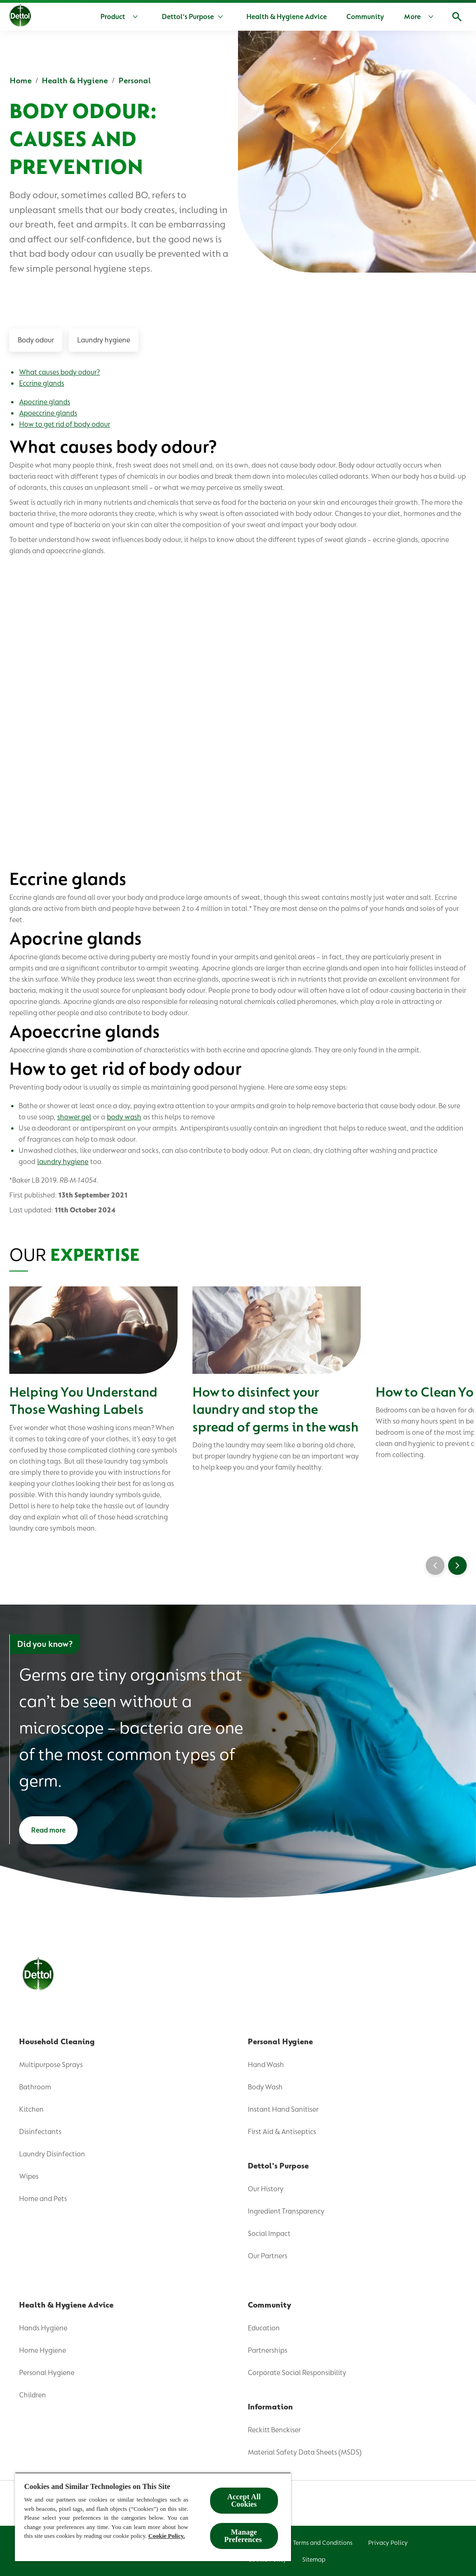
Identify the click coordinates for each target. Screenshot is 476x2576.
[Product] (121, 16)
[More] (420, 16)
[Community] (365, 17)
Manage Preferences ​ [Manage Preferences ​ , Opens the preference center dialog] (244, 2535)
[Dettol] (20, 18)
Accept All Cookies (244, 2500)
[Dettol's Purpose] (188, 17)
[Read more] (48, 1830)
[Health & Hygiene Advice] (286, 17)
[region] (153, 2516)
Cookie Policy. (166, 2535)
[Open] (457, 17)
